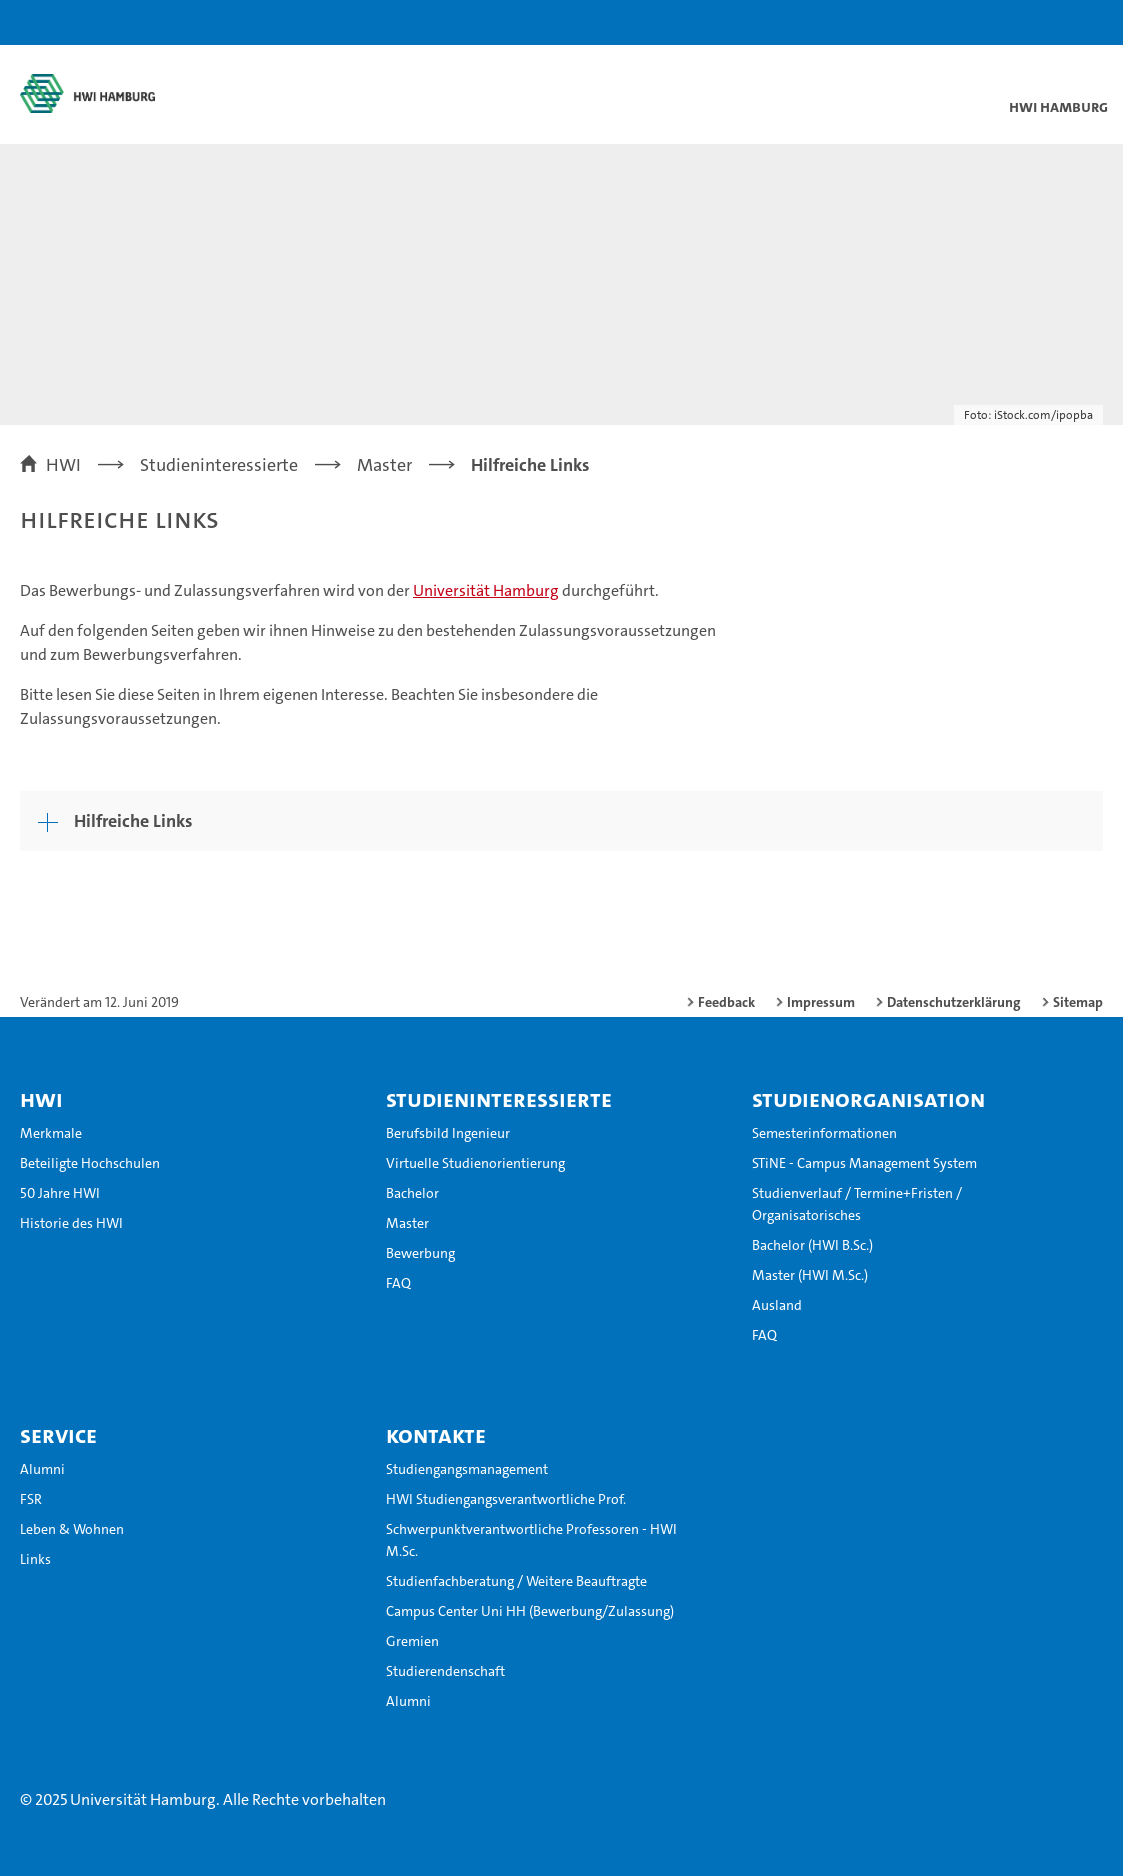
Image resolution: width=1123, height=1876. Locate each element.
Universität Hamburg (486, 590)
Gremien (412, 1641)
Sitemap (1078, 1002)
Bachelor (412, 1193)
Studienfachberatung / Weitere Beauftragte (516, 1581)
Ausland (777, 1305)
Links (35, 1559)
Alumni (42, 1469)
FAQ (398, 1283)
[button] (1045, 22)
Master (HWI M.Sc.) (810, 1275)
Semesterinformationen (824, 1133)
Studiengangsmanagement (467, 1469)
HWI (41, 1099)
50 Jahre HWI (60, 1193)
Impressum (821, 1002)
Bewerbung (420, 1253)
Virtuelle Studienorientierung (475, 1163)
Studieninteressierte (499, 1099)
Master (407, 1223)
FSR (31, 1499)
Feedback (726, 1002)
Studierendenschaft (445, 1671)
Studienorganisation (868, 1099)
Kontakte (436, 1435)
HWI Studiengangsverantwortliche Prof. (506, 1499)
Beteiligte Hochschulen (90, 1163)
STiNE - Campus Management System (864, 1163)
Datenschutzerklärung (954, 1002)
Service (58, 1435)
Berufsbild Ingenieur (448, 1133)
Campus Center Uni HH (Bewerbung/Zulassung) (530, 1611)
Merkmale (51, 1133)
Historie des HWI (71, 1223)
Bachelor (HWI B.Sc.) (812, 1245)
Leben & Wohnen (72, 1529)
